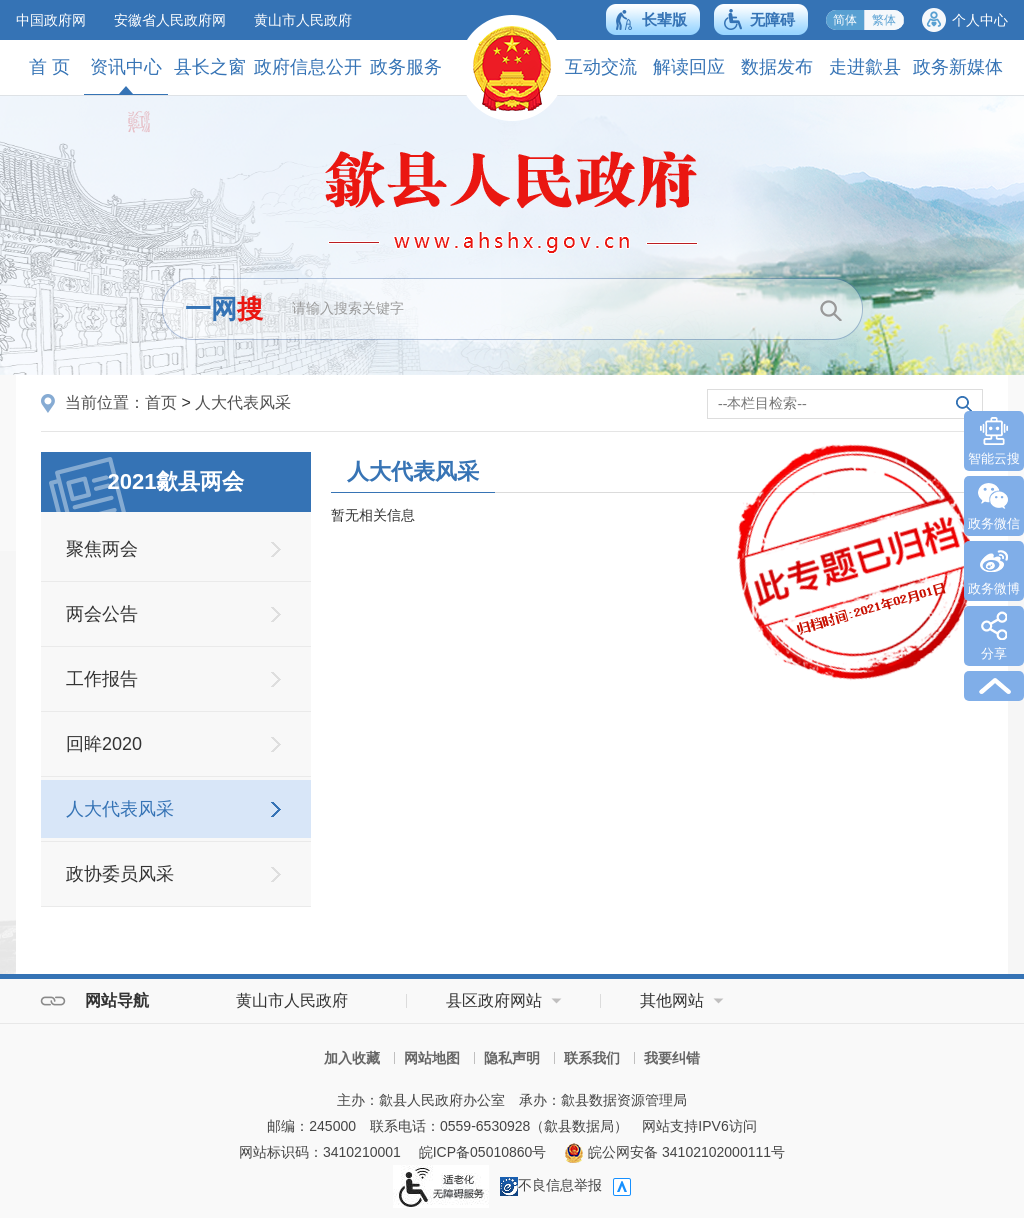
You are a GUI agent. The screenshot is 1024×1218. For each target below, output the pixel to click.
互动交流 (601, 67)
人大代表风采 (243, 402)
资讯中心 (126, 75)
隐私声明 (512, 1058)
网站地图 (432, 1058)
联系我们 (592, 1058)
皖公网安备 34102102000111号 (674, 1152)
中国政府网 (51, 20)
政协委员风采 (120, 874)
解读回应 (689, 67)
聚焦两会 (102, 549)
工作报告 (102, 679)
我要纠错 (672, 1058)
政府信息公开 (308, 67)
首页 (161, 402)
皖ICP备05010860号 (483, 1152)
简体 (845, 20)
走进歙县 (865, 67)
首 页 (49, 67)
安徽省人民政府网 (170, 20)
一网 (224, 309)
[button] (653, 19)
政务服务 (406, 67)
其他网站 (672, 1000)
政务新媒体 (958, 67)
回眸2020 (104, 744)
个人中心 (980, 20)
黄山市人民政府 (303, 20)
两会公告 (102, 614)
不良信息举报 (551, 1185)
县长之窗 (210, 67)
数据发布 (777, 67)
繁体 (884, 20)
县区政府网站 (494, 1000)
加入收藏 (352, 1058)
